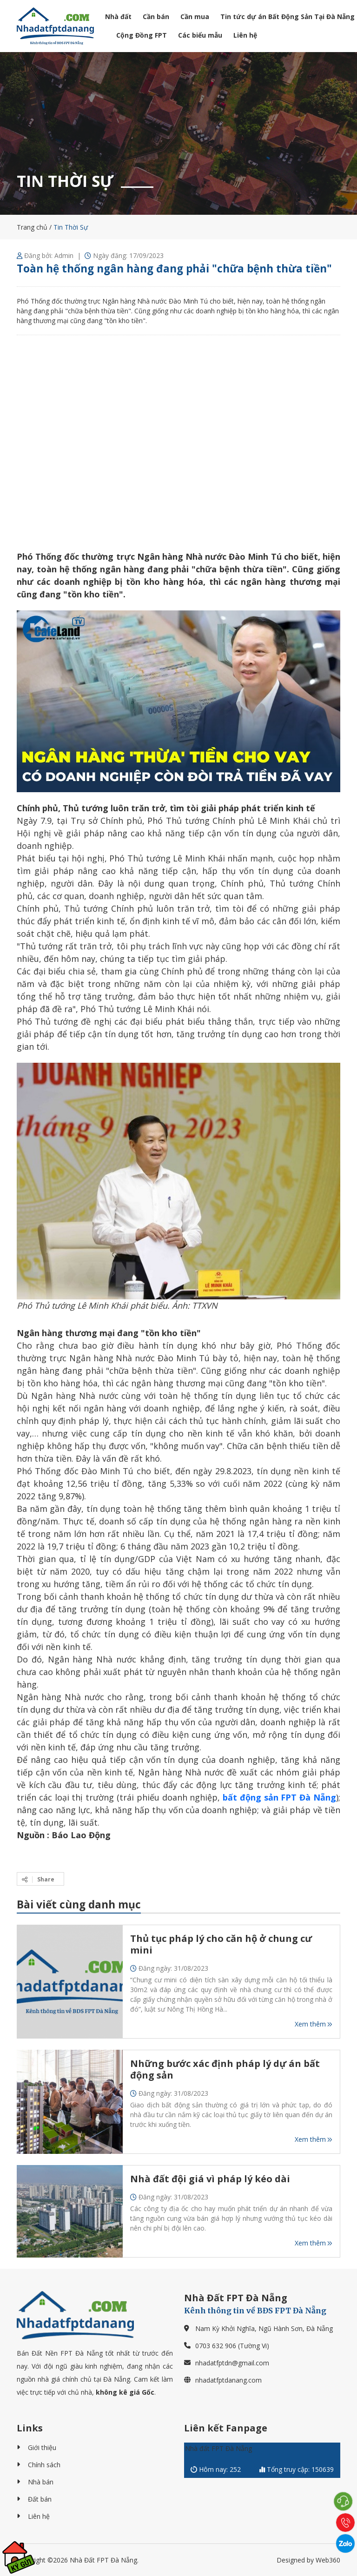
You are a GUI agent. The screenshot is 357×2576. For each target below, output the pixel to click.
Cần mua (194, 16)
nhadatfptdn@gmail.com (232, 2362)
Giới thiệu (42, 2447)
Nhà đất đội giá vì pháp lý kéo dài (210, 2178)
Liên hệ (245, 35)
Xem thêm (313, 2024)
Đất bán (40, 2499)
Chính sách (44, 2464)
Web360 (328, 2560)
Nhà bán (40, 2481)
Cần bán (156, 16)
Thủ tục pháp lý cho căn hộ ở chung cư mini (221, 1944)
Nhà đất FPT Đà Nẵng (218, 2448)
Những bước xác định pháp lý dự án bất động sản (225, 2069)
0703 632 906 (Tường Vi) (232, 2345)
